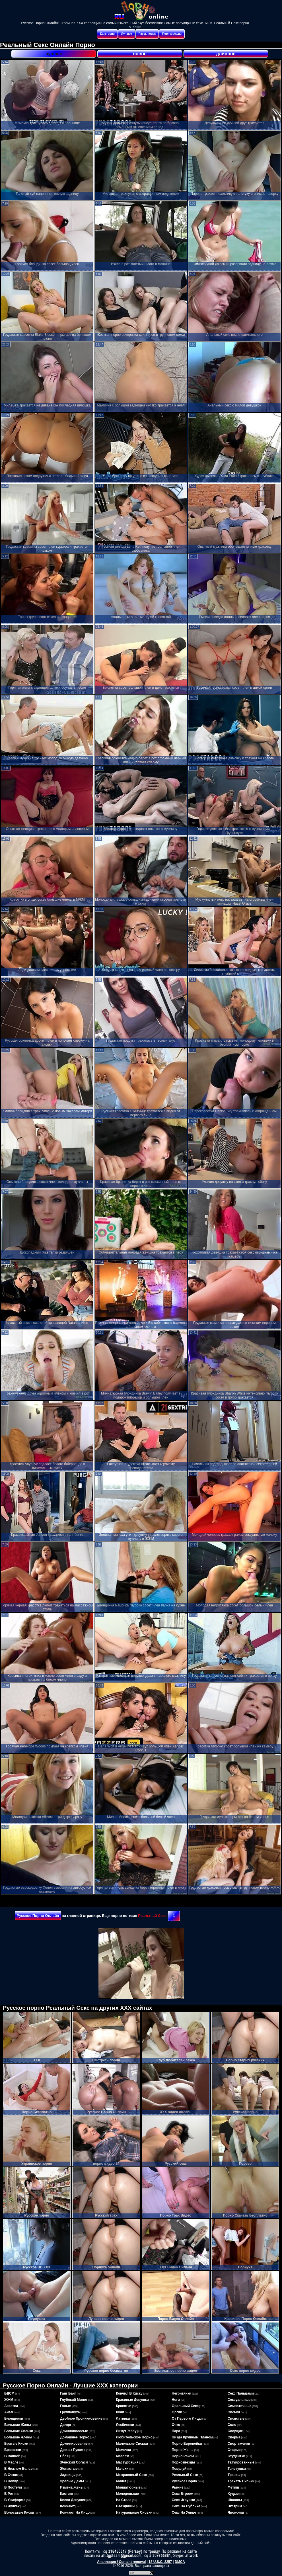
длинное (225, 53)
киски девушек (73, 2500)
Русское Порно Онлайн (38, 1915)
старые (234, 2450)
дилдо (65, 2425)
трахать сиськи (241, 2481)
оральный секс (185, 2406)
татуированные (241, 2462)
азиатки (11, 2406)
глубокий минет (73, 2400)
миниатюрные (128, 2487)
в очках (11, 2475)
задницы (67, 2475)
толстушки (237, 2469)
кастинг (66, 2494)
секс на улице (184, 2512)
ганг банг (68, 2393)
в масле (11, 2462)
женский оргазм (74, 2462)
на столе (123, 2500)
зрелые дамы (72, 2481)
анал (8, 2412)
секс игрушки (183, 2500)
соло (232, 2425)
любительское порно (134, 2437)
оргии (177, 2412)
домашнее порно (74, 2437)
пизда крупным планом (192, 2437)
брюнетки (12, 2450)
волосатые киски (19, 2512)
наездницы (125, 2506)
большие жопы (17, 2425)
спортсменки (239, 2444)
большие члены (18, 2437)
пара (176, 2431)
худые (233, 2494)
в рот (9, 2494)
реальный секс (185, 2475)
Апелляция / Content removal (121, 2562)
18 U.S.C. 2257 (160, 2562)
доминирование (74, 2444)
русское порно (184, 2481)
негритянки (182, 2393)
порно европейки (187, 2444)
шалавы (235, 2500)
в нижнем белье (18, 2469)
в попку (11, 2481)
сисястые (236, 2418)
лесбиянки (125, 2425)
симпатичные (239, 2406)
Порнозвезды (172, 33)
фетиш (233, 2487)
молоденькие (127, 2494)
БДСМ (9, 2393)
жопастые (68, 2469)
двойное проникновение (81, 2418)
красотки (123, 2406)
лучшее (53, 53)
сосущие (235, 2431)
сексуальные (239, 2400)
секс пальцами (241, 2393)
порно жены (183, 2450)
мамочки (123, 2450)
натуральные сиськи (134, 2512)
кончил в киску (129, 2393)
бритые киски (16, 2444)
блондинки (13, 2418)
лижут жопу (126, 2431)
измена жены (71, 2487)
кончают (67, 2506)
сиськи (234, 2412)
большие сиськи (18, 2431)
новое (140, 53)
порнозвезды (183, 2462)
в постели (13, 2487)
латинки (123, 2418)
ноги (176, 2400)
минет (121, 2481)
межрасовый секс (131, 2475)
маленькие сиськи (132, 2444)
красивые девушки (132, 2400)
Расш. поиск (147, 33)
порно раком (183, 2456)
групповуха (70, 2412)
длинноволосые (74, 2431)
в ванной (12, 2456)
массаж (122, 2456)
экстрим (235, 2506)
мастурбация (127, 2462)
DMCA (180, 2562)
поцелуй (179, 2469)
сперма (234, 2437)
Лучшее (126, 33)
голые (65, 2406)
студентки (236, 2456)
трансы (234, 2475)
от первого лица (186, 2418)
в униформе (14, 2500)
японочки (236, 2512)
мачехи (122, 2469)
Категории (107, 33)
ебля (64, 2456)
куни (120, 2412)
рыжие (178, 2487)
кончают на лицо (75, 2512)
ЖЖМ (8, 2400)
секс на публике (186, 2506)
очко (176, 2425)
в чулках (12, 2506)
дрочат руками (72, 2450)
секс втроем (183, 2494)
